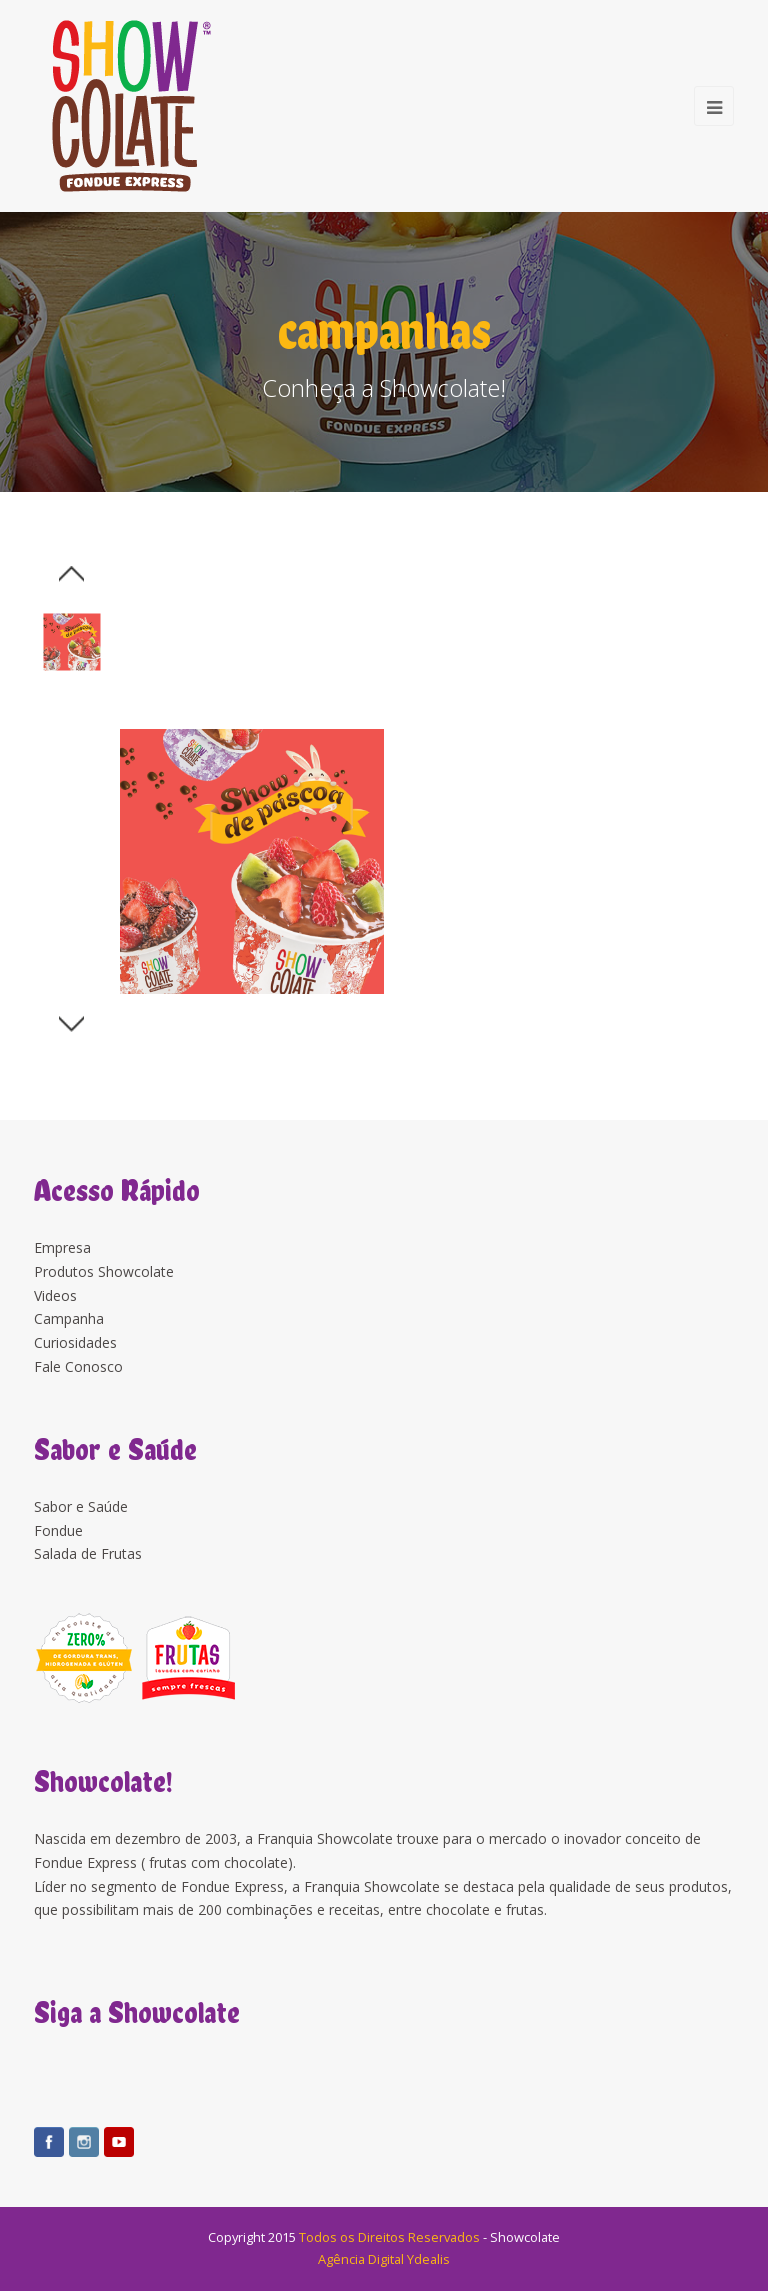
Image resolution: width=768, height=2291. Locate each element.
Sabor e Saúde (81, 1506)
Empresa (62, 1247)
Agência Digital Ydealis (384, 2259)
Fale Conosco (78, 1366)
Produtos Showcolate (104, 1271)
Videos (55, 1295)
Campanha (69, 1318)
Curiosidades (75, 1342)
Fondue (58, 1530)
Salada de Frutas (88, 1553)
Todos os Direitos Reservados (389, 2237)
